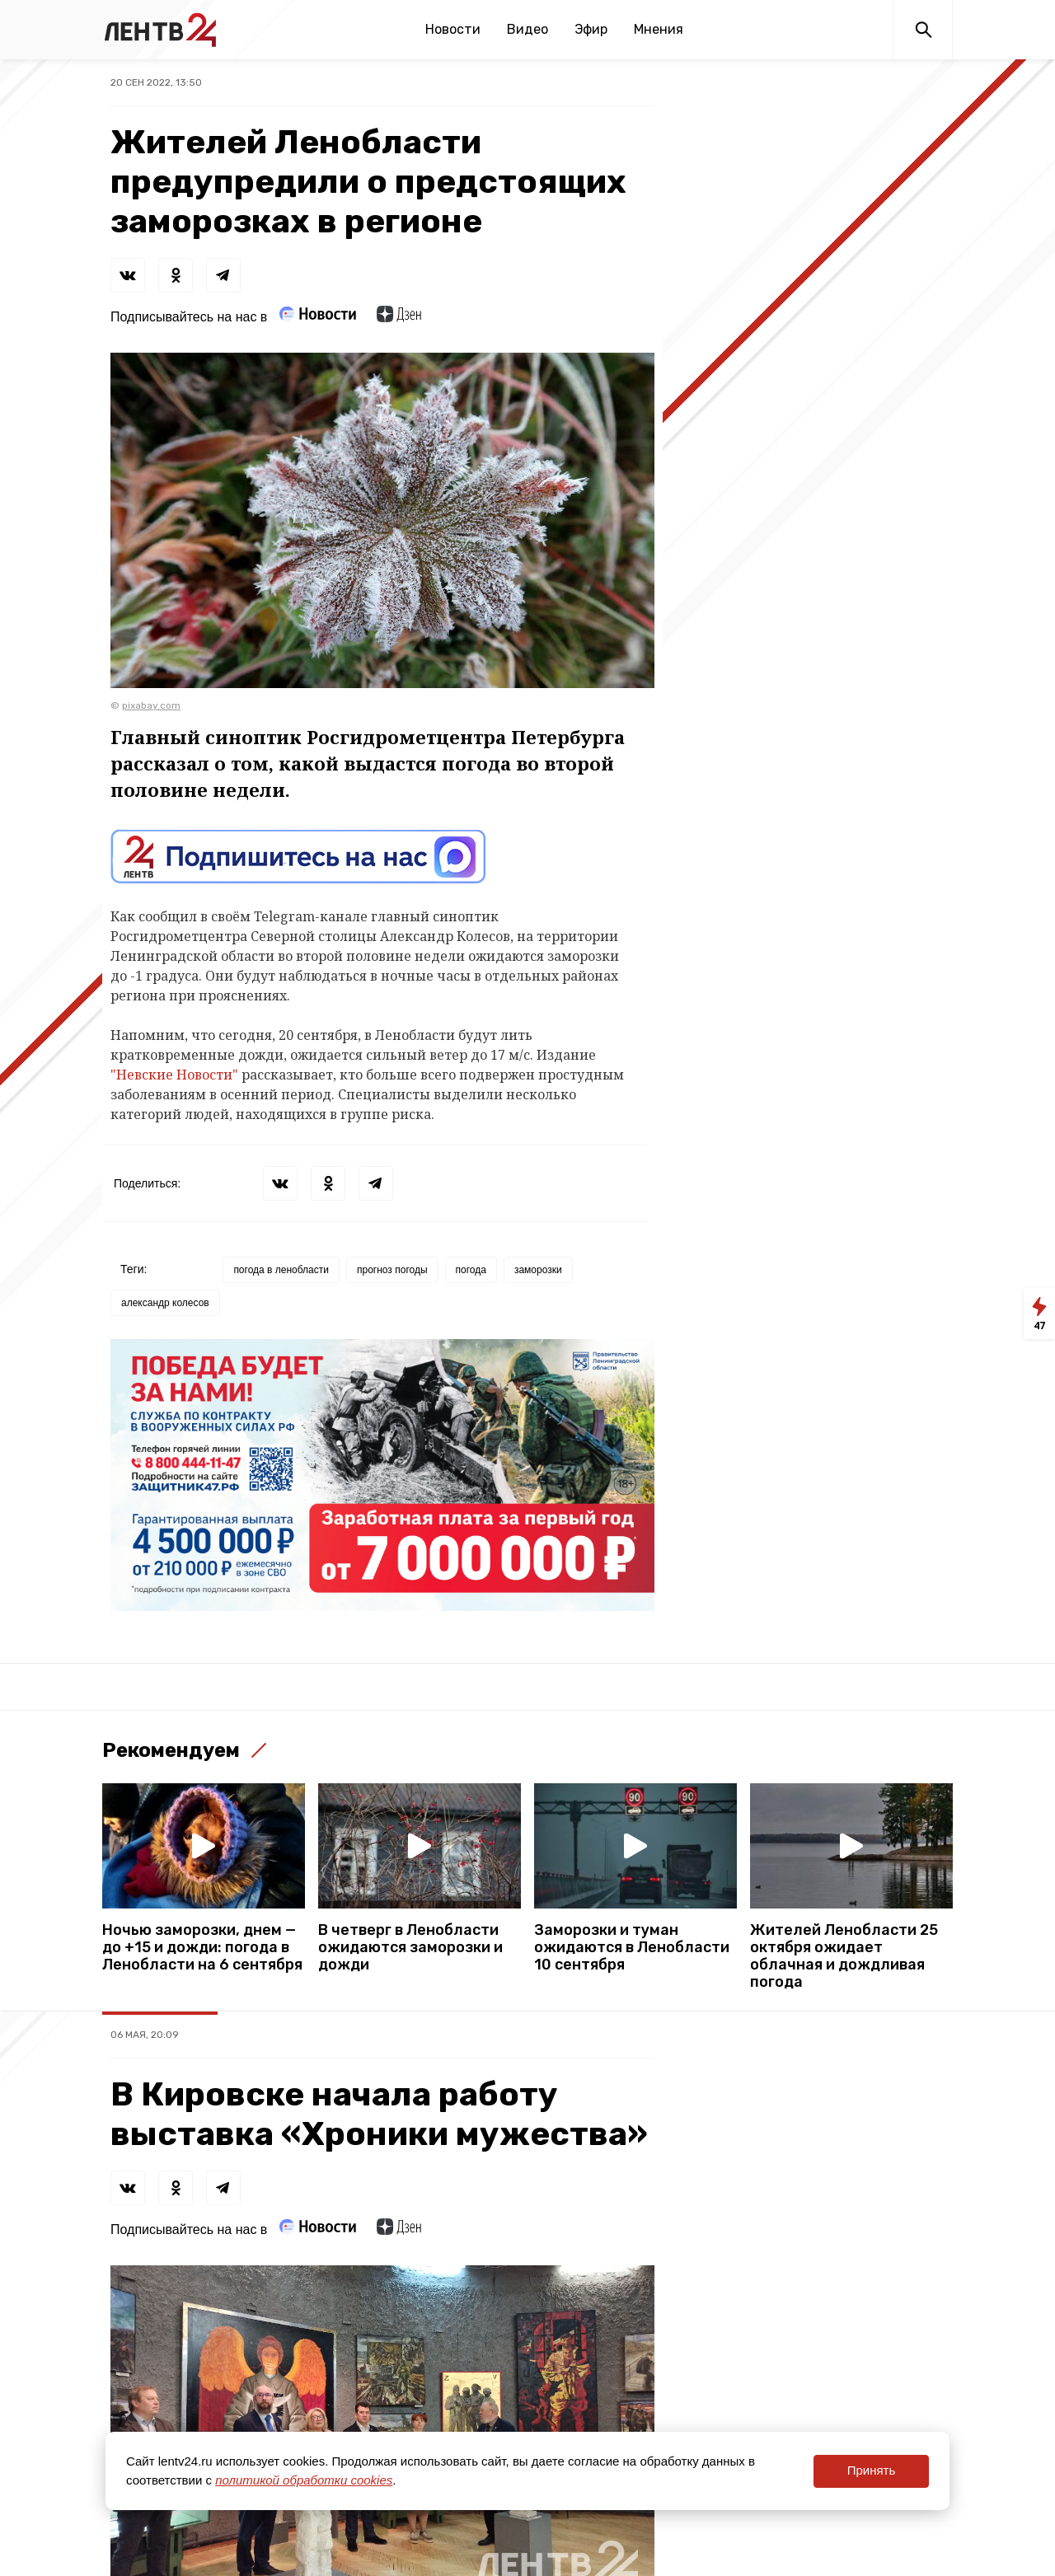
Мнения (658, 29)
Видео (527, 29)
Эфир (590, 29)
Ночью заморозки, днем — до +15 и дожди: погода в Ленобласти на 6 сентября (202, 1948)
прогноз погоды (392, 1270)
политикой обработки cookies (303, 2480)
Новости (453, 29)
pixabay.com (151, 705)
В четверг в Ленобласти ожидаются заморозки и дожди (410, 1948)
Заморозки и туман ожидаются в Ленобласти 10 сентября (631, 1948)
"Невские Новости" (175, 1075)
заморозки (538, 1270)
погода (471, 1270)
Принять (871, 2470)
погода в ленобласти (281, 1270)
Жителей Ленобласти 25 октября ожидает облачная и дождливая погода (844, 1956)
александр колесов (165, 1303)
